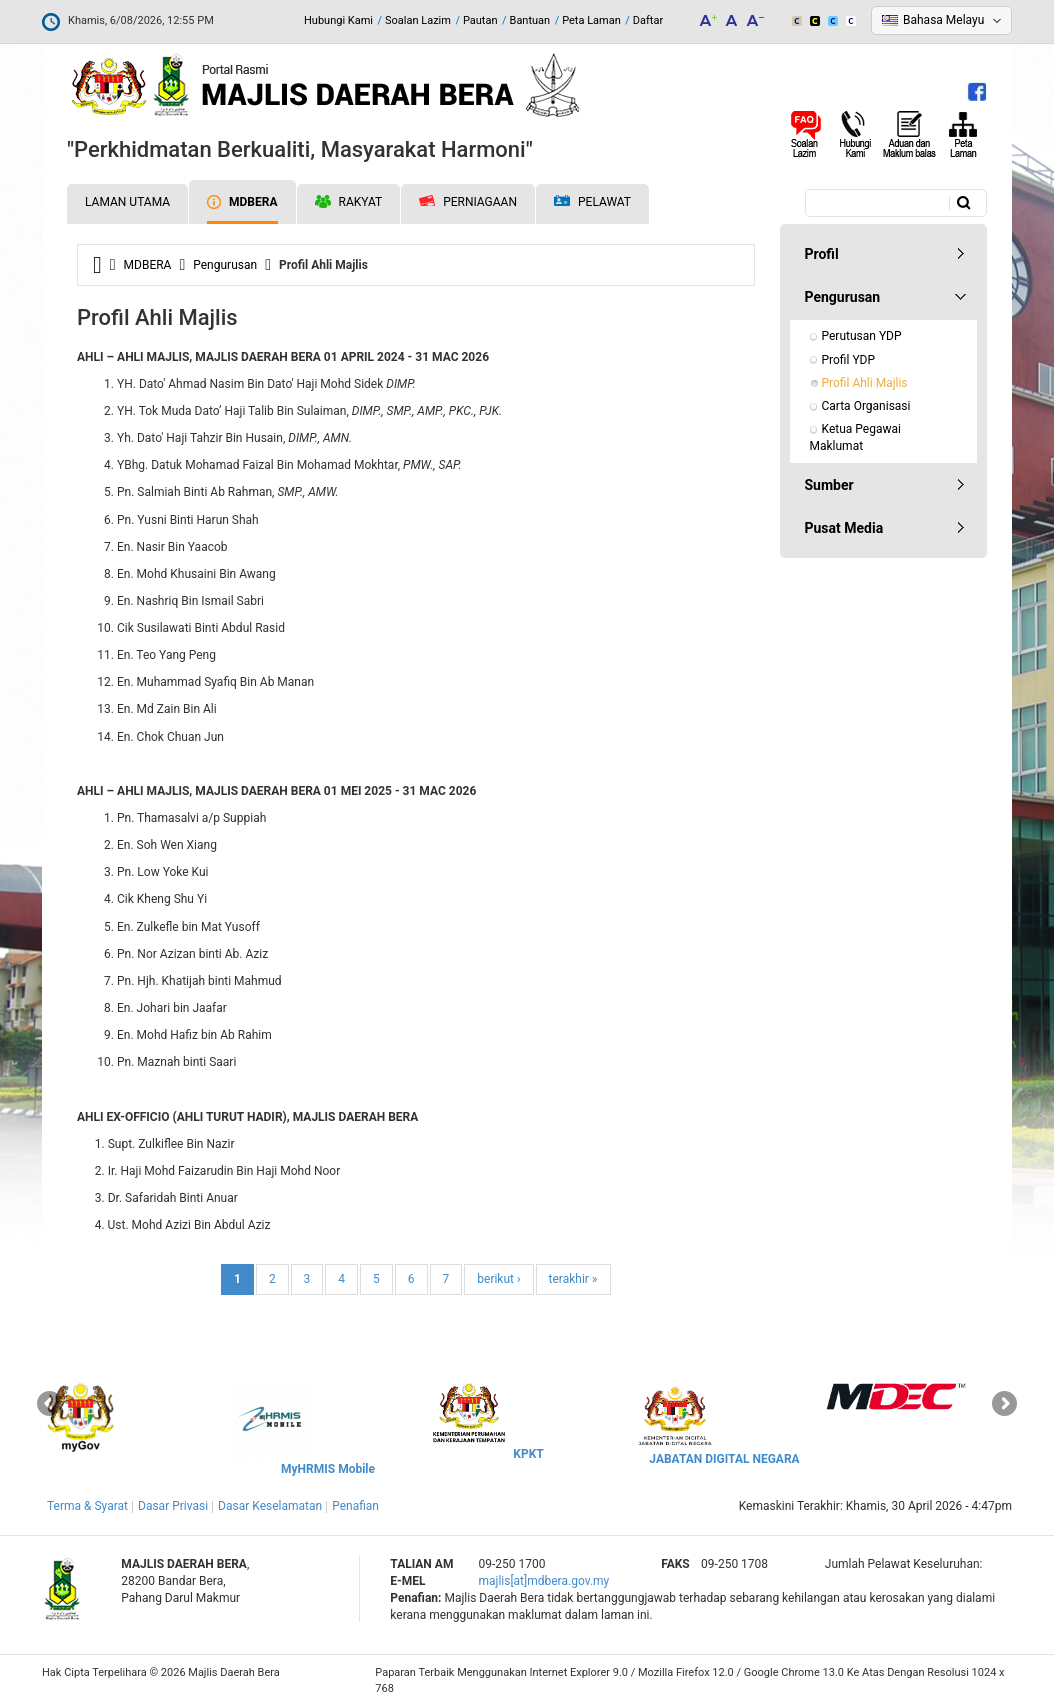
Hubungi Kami (338, 20)
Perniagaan (468, 202)
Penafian (355, 1506)
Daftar (648, 20)
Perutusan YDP (862, 336)
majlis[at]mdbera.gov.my (543, 1581)
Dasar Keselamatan (270, 1506)
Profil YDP (849, 360)
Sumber (829, 485)
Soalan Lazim (418, 20)
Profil (822, 254)
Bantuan (530, 20)
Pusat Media (844, 528)
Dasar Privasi (173, 1506)
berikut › (498, 1279)
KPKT (528, 1454)
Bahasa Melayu (943, 20)
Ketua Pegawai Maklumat (857, 437)
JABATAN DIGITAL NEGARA (724, 1459)
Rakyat (349, 202)
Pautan (480, 20)
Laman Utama (127, 202)
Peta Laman (591, 20)
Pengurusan (225, 265)
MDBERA (242, 202)
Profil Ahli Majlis (865, 383)
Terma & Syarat (87, 1506)
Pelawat (592, 202)
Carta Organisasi (866, 406)
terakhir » (573, 1279)
